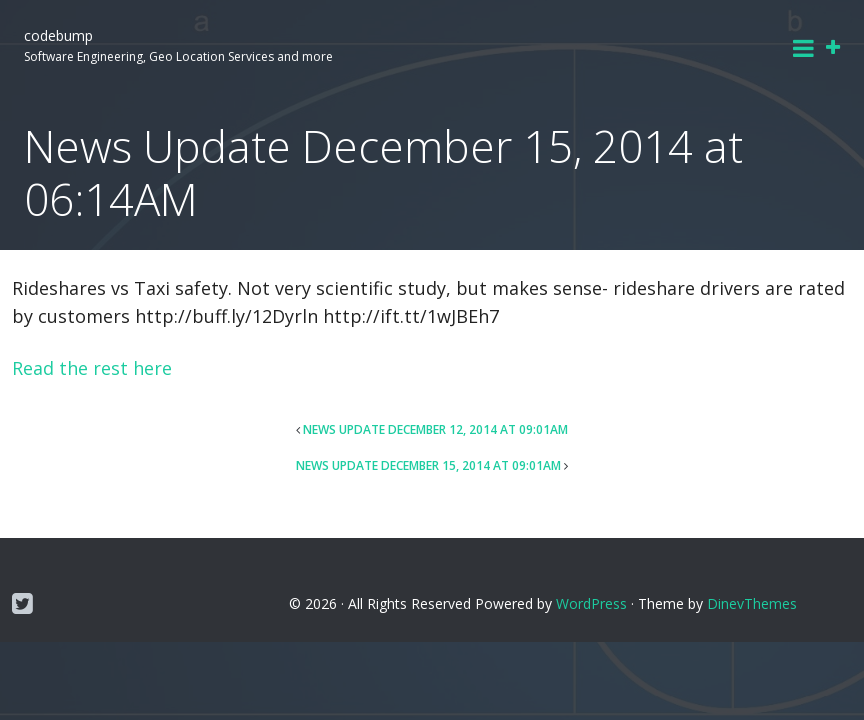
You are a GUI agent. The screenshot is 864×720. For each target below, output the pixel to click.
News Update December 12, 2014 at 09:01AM (435, 429)
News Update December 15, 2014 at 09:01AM (428, 465)
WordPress (591, 603)
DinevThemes (752, 603)
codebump (58, 35)
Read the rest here (92, 368)
